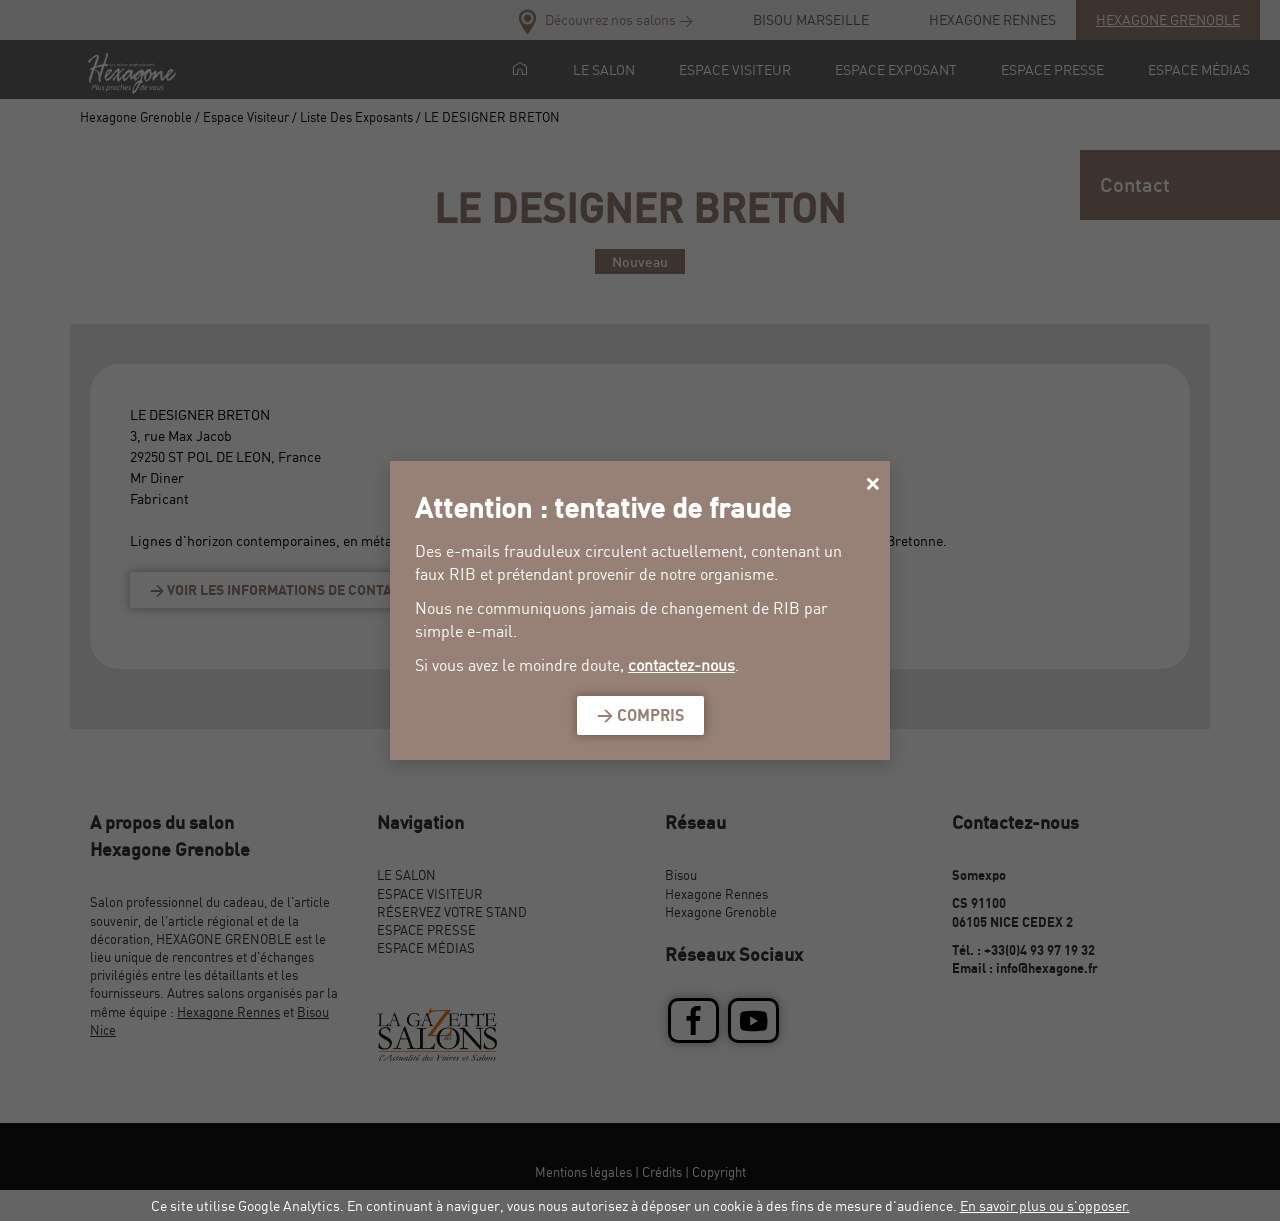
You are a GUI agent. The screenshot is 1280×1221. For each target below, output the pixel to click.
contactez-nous (681, 665)
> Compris (640, 715)
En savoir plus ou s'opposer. (1045, 1205)
